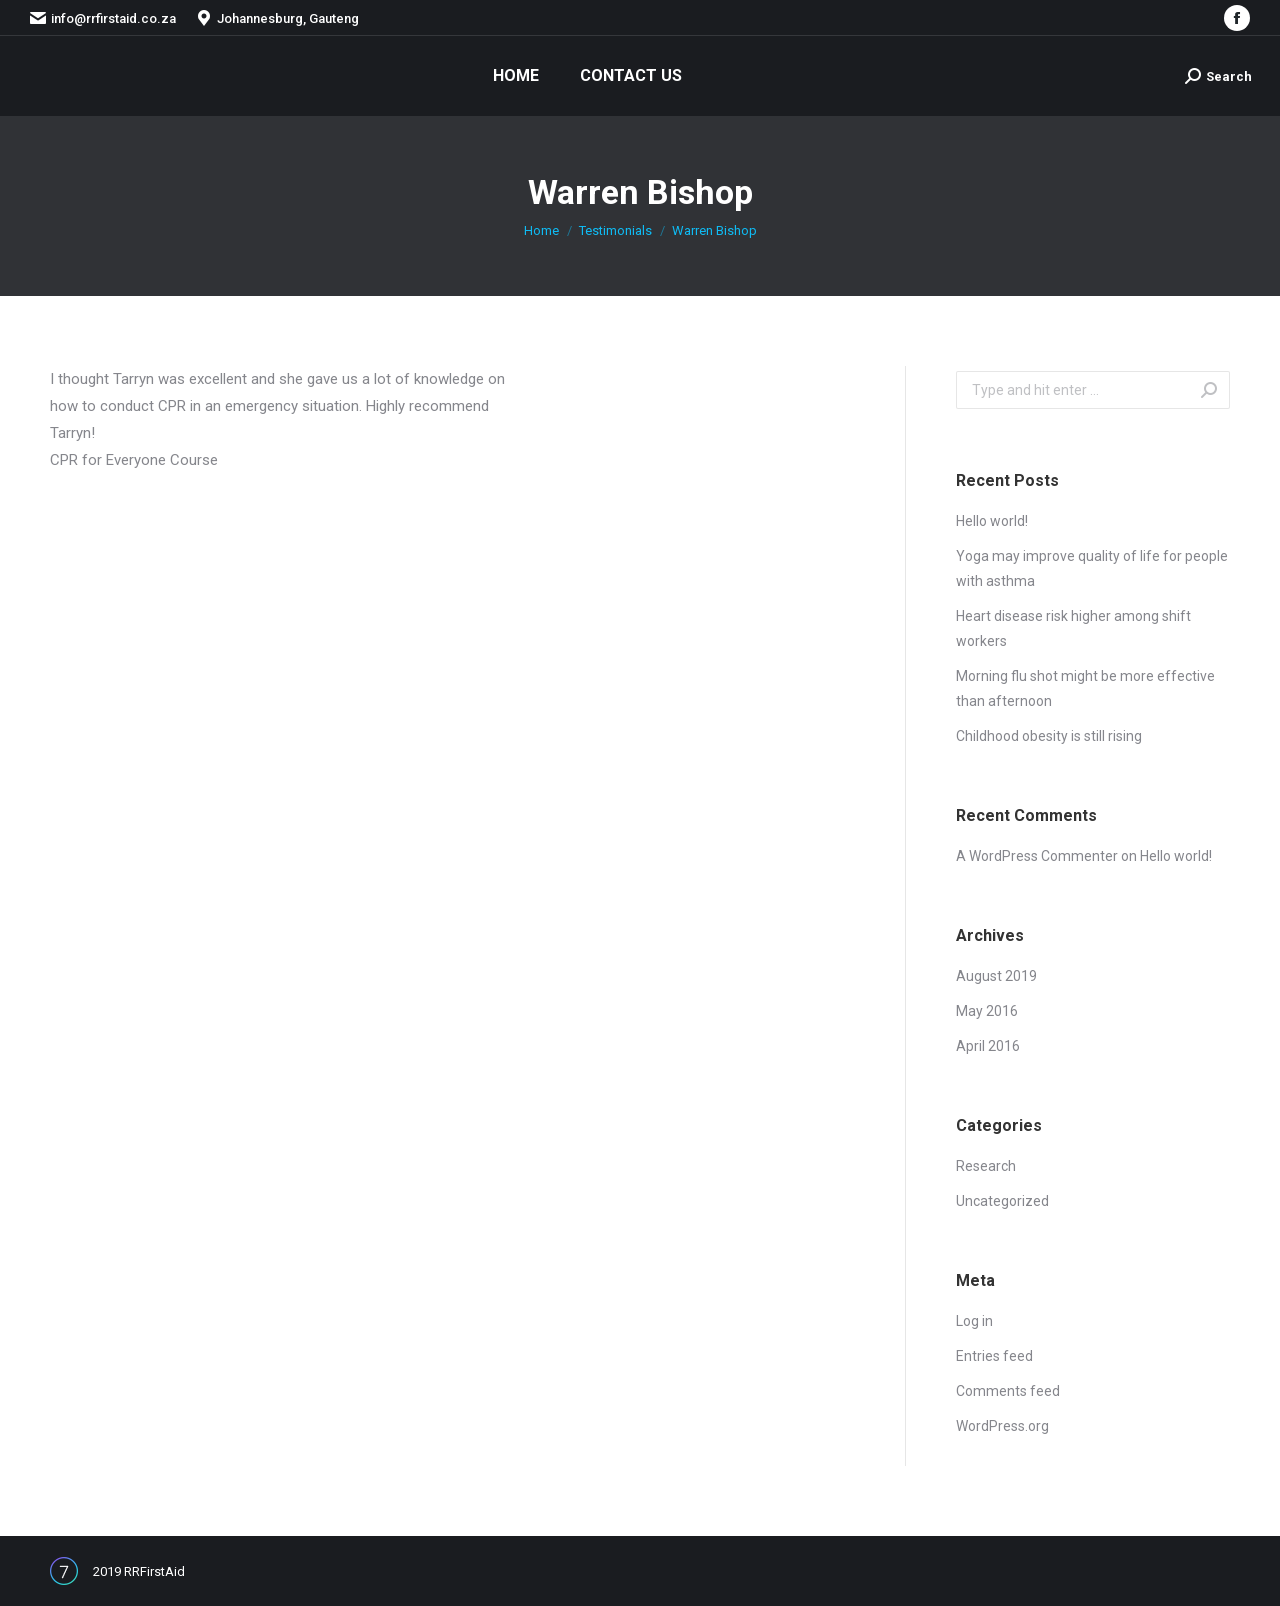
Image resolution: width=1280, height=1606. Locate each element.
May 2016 (987, 1011)
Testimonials (615, 230)
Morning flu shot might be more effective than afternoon (1085, 688)
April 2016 (988, 1046)
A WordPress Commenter (1037, 856)
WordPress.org (1002, 1426)
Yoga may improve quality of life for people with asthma (1092, 568)
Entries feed (994, 1356)
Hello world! (992, 521)
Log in (974, 1321)
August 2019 (996, 976)
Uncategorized (1002, 1201)
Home (541, 230)
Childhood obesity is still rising (1049, 736)
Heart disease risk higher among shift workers (1073, 628)
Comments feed (1008, 1391)
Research (986, 1166)
